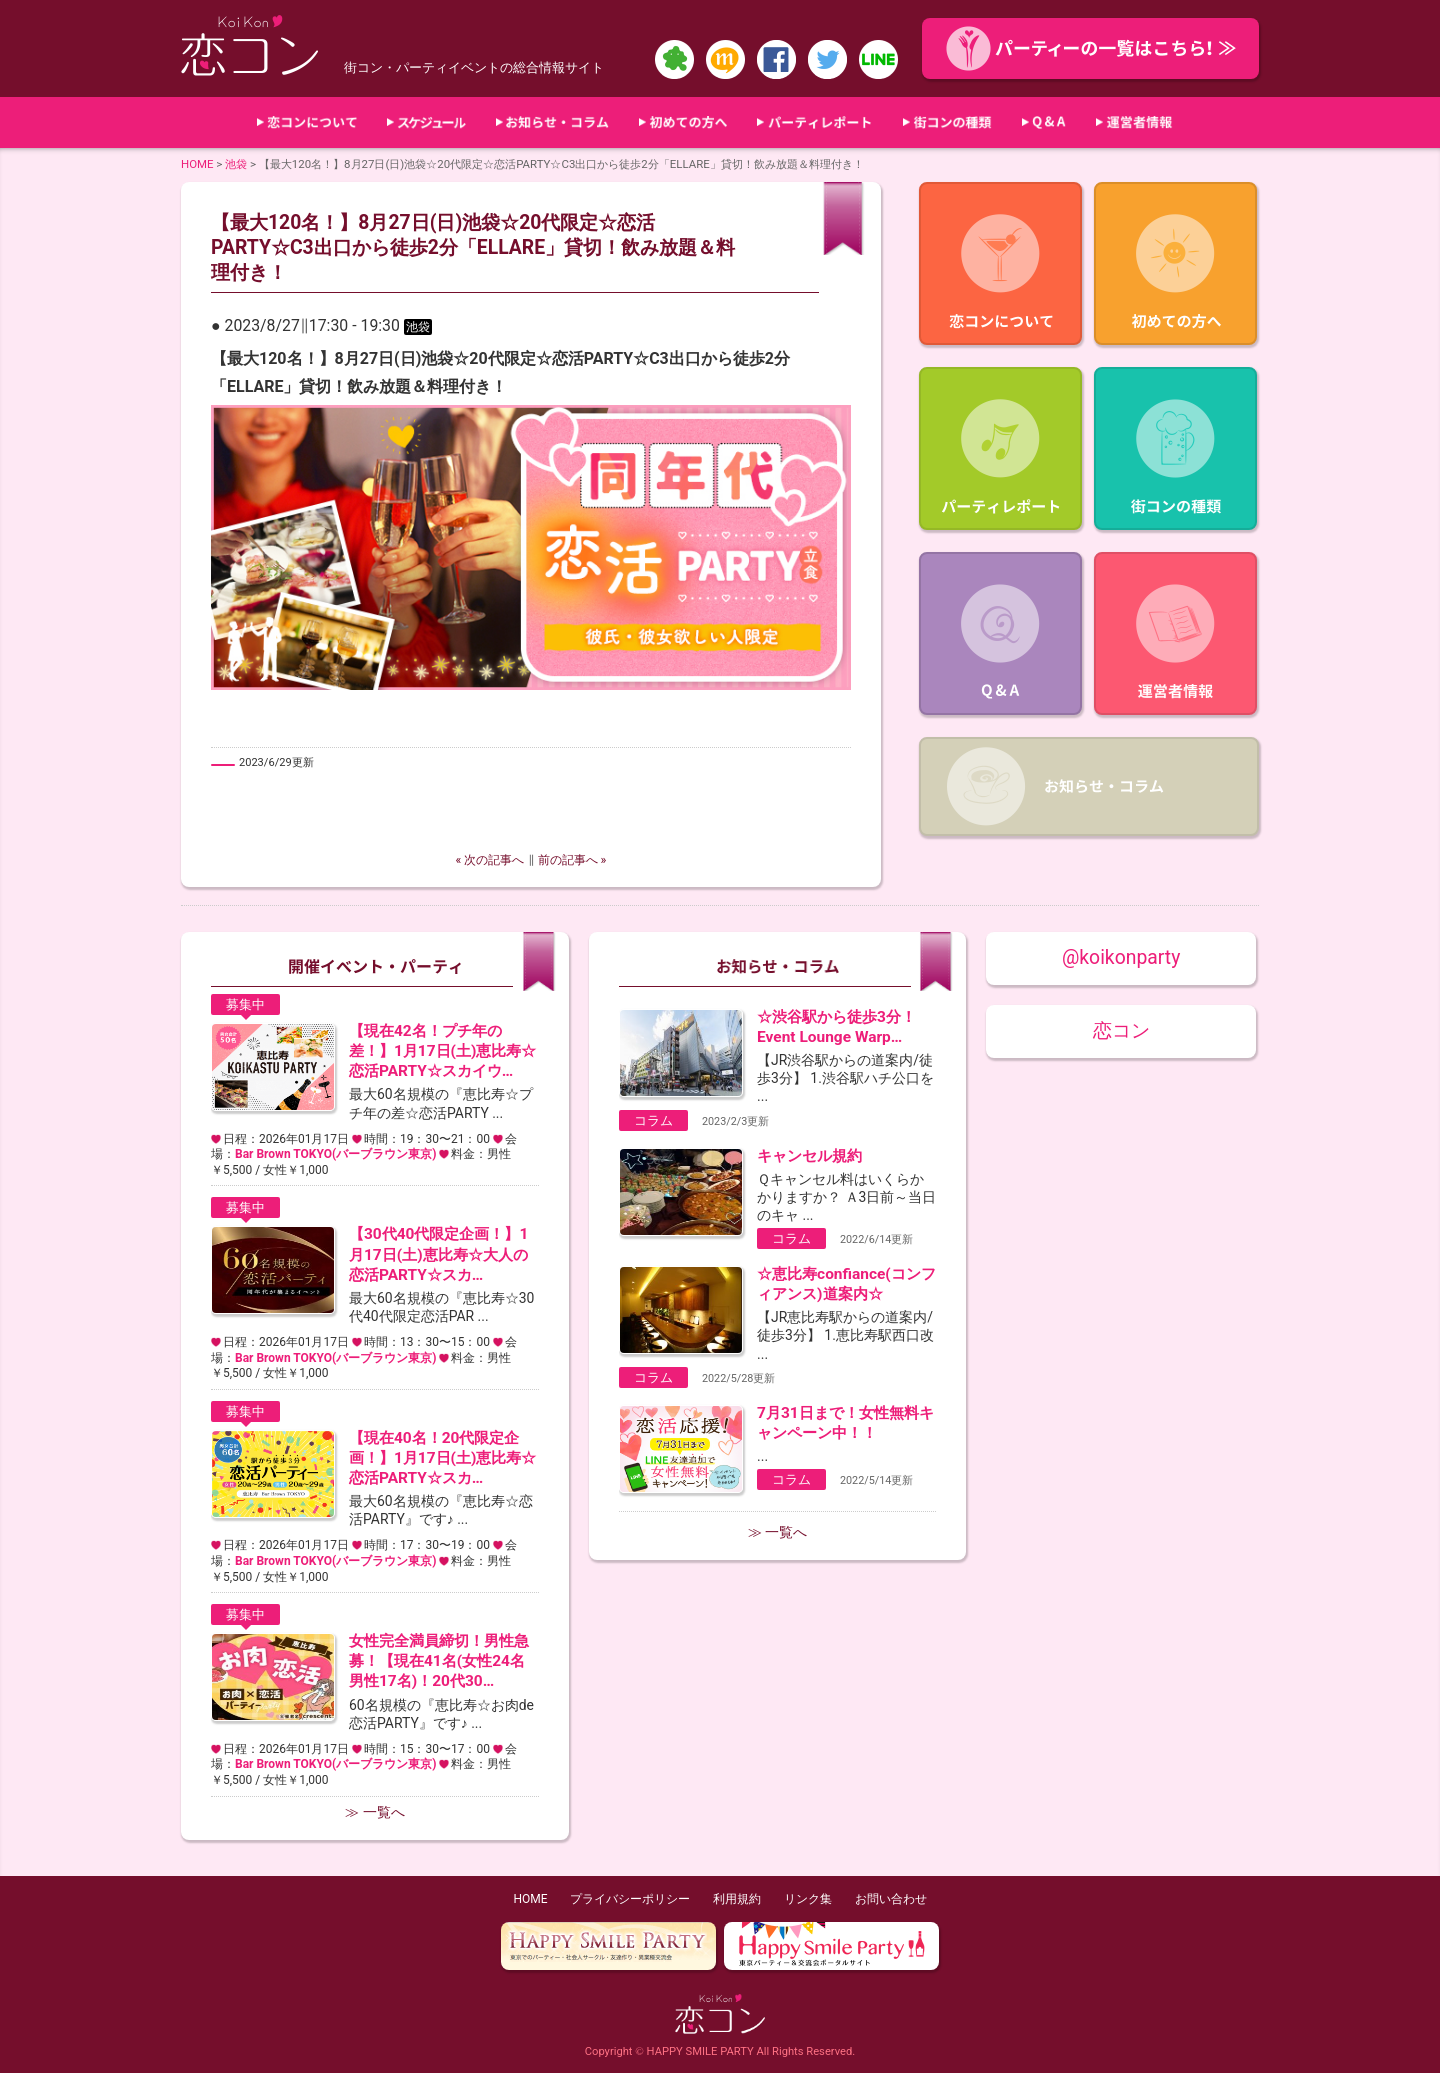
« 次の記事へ (490, 860)
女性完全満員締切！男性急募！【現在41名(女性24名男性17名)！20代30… (439, 1661)
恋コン (1121, 1030)
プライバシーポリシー (630, 1899)
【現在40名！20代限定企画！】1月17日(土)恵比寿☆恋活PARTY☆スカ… (442, 1458)
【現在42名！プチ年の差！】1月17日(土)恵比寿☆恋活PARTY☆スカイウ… (442, 1051)
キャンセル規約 (809, 1156)
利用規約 (737, 1899)
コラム (653, 1120)
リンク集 (808, 1899)
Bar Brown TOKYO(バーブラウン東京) (335, 1154)
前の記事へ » (572, 860)
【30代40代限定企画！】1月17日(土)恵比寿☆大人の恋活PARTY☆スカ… (438, 1254)
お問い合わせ (891, 1899)
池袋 (236, 164)
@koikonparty (1121, 957)
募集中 (245, 1004)
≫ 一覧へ (374, 1812)
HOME (197, 164)
